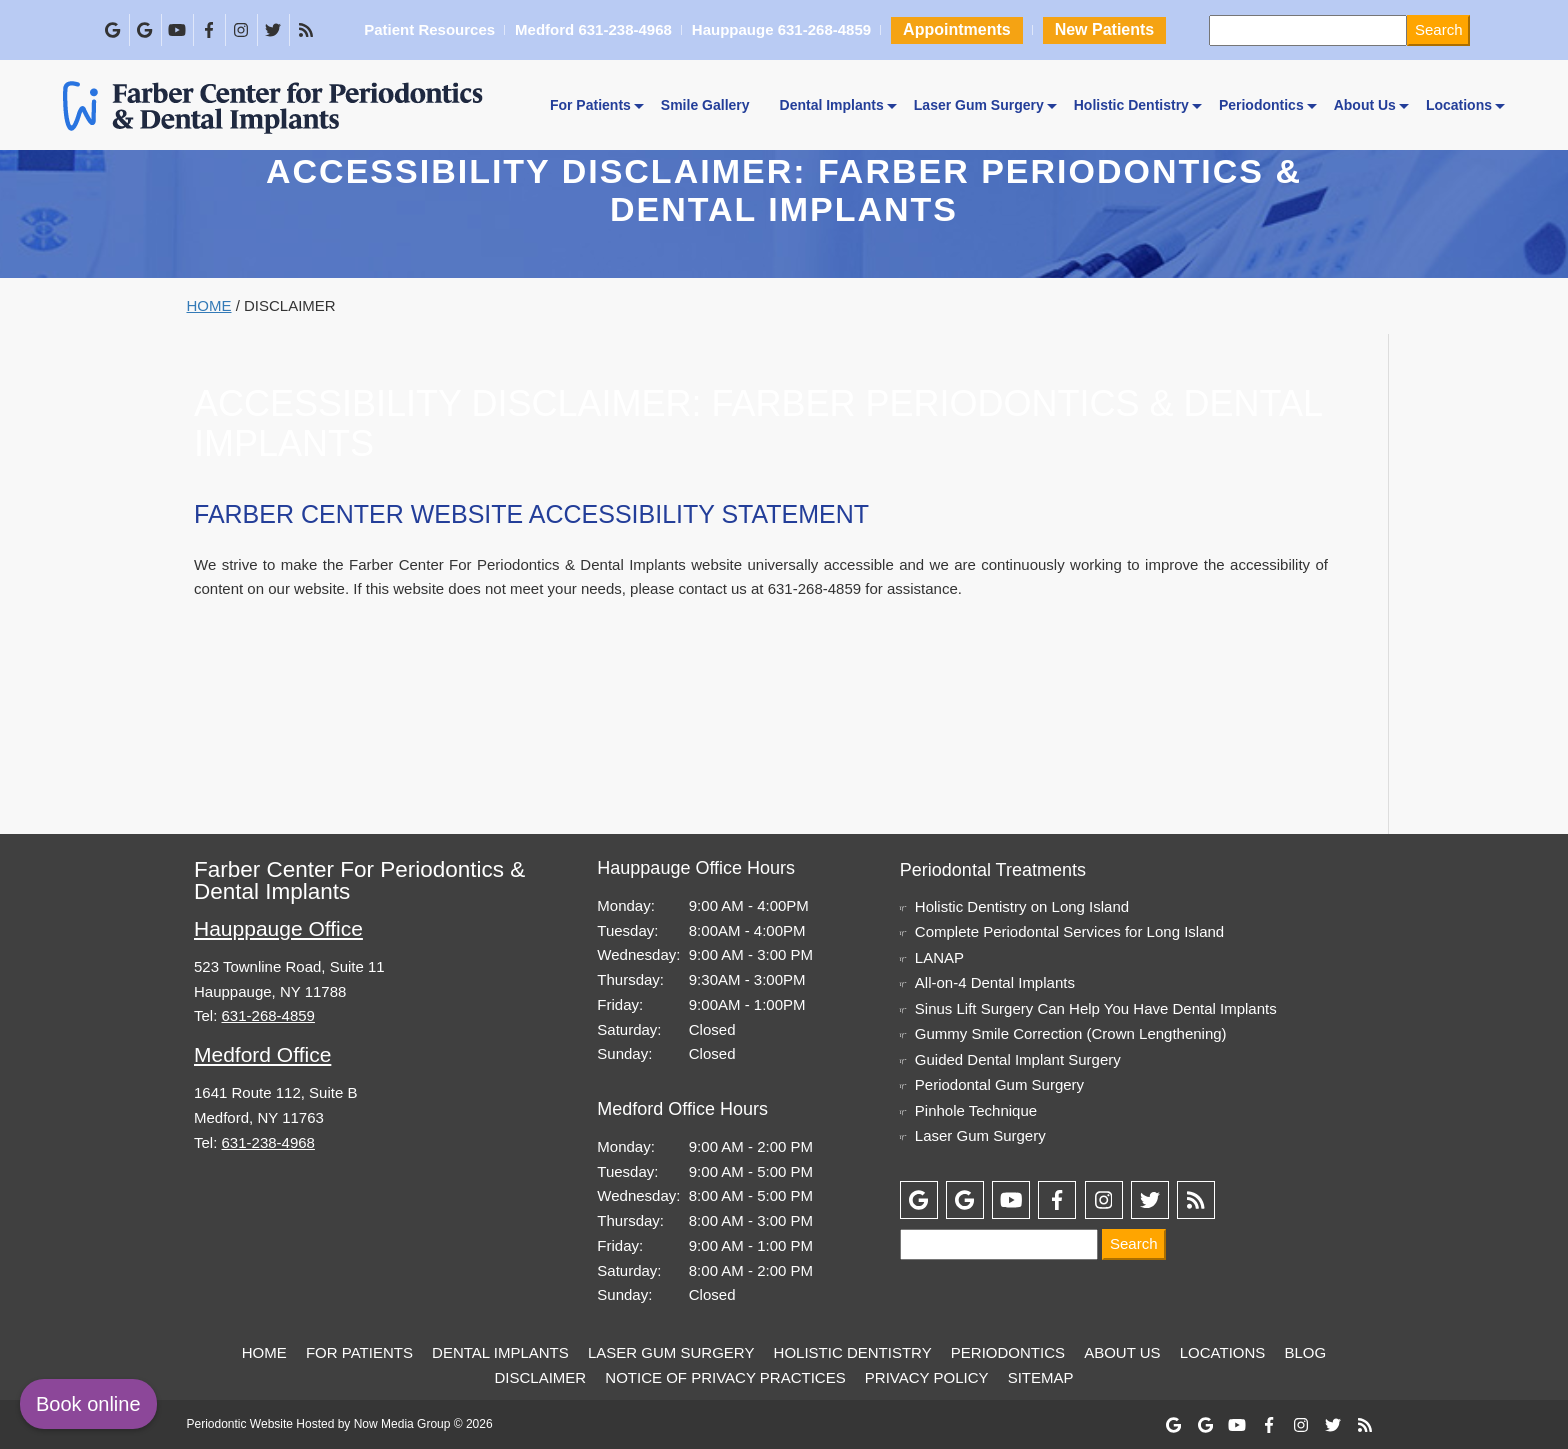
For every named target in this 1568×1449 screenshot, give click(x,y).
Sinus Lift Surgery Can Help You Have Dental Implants (1096, 1008)
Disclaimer (540, 1377)
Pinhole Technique (976, 1110)
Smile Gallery (705, 105)
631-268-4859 (814, 588)
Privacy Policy (927, 1377)
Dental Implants (832, 105)
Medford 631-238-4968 (593, 30)
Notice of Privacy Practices (725, 1377)
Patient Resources (429, 30)
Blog (1306, 1352)
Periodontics (1261, 105)
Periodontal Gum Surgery (999, 1084)
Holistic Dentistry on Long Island (1022, 906)
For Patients (590, 105)
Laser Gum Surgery (979, 105)
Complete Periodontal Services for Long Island (1069, 931)
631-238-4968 (268, 1142)
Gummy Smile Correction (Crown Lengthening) (1071, 1033)
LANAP (939, 957)
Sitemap (1041, 1377)
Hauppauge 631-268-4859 (781, 30)
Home (209, 305)
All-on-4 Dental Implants (995, 982)
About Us (1365, 105)
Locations (1459, 105)
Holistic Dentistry (1131, 105)
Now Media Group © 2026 (423, 1424)
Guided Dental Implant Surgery (1018, 1059)
